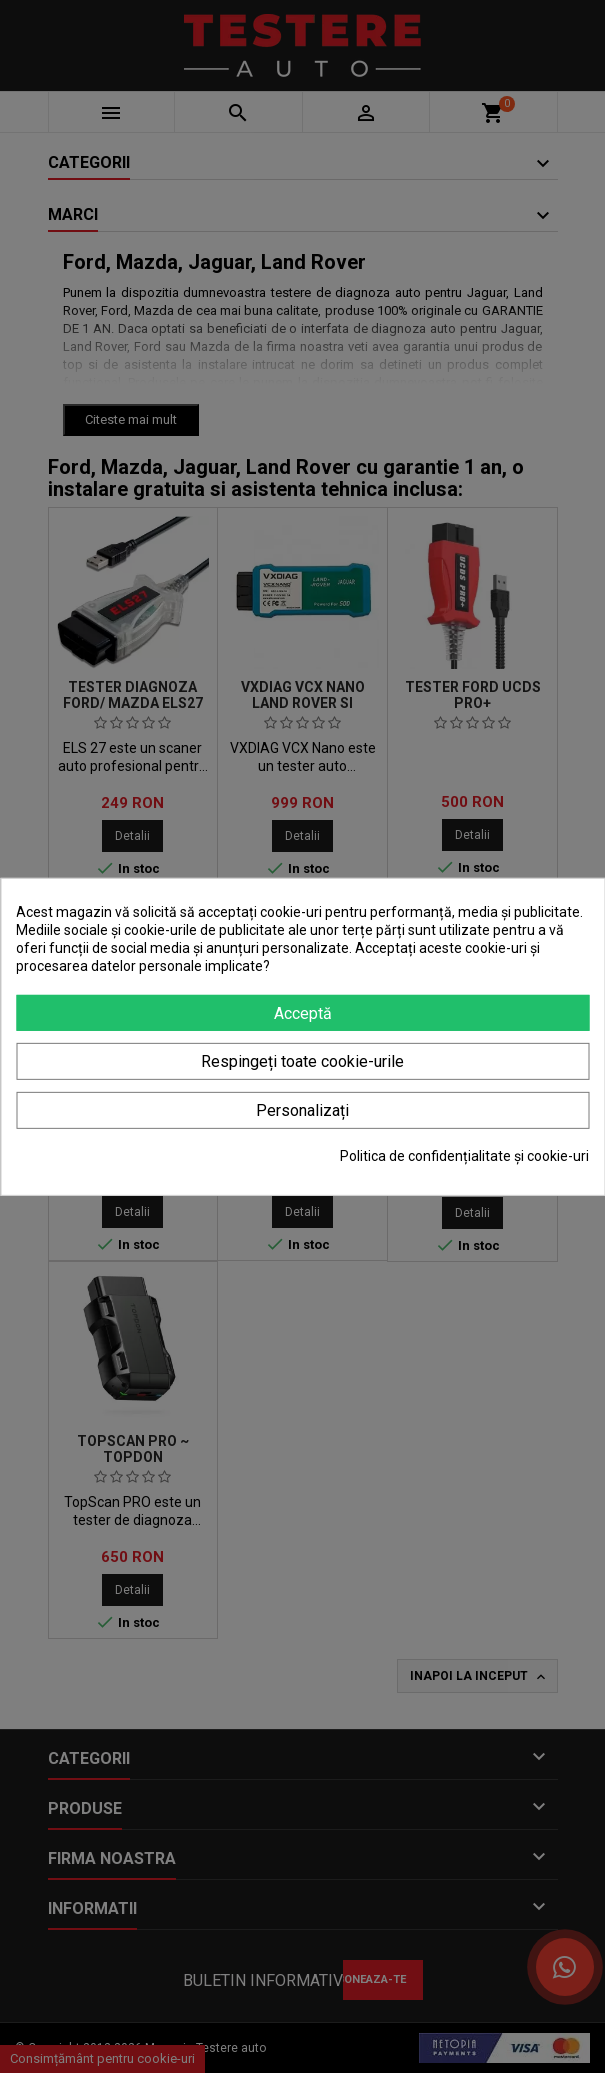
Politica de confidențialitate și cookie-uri (464, 1156)
